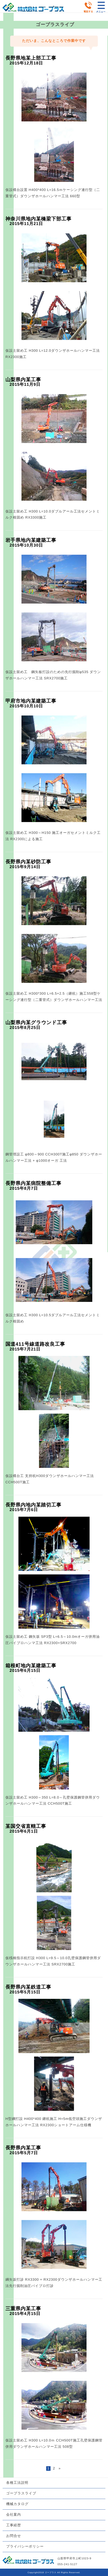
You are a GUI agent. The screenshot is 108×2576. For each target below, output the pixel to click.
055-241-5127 (67, 2564)
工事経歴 (13, 2525)
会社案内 (13, 2515)
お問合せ (13, 2536)
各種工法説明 (17, 2483)
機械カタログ (17, 2504)
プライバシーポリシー (25, 2546)
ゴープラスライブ (21, 2493)
